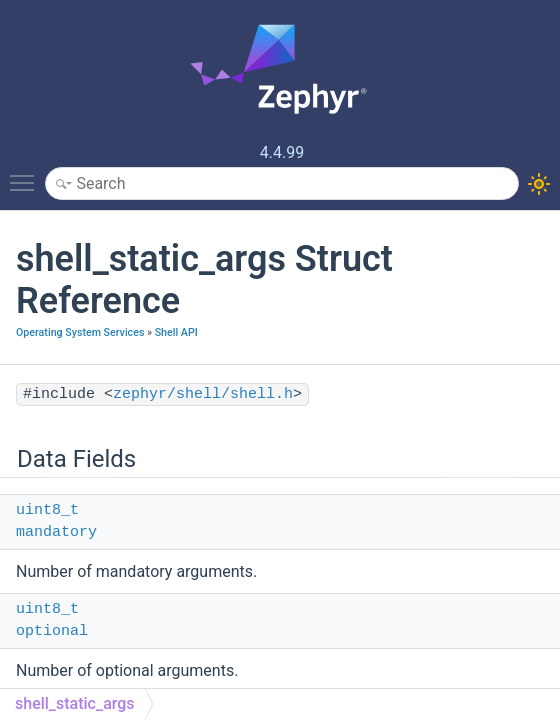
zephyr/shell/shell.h (203, 394)
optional (52, 631)
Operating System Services (80, 332)
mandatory (56, 532)
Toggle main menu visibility (27, 174)
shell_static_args (75, 703)
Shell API (176, 332)
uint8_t (47, 510)
